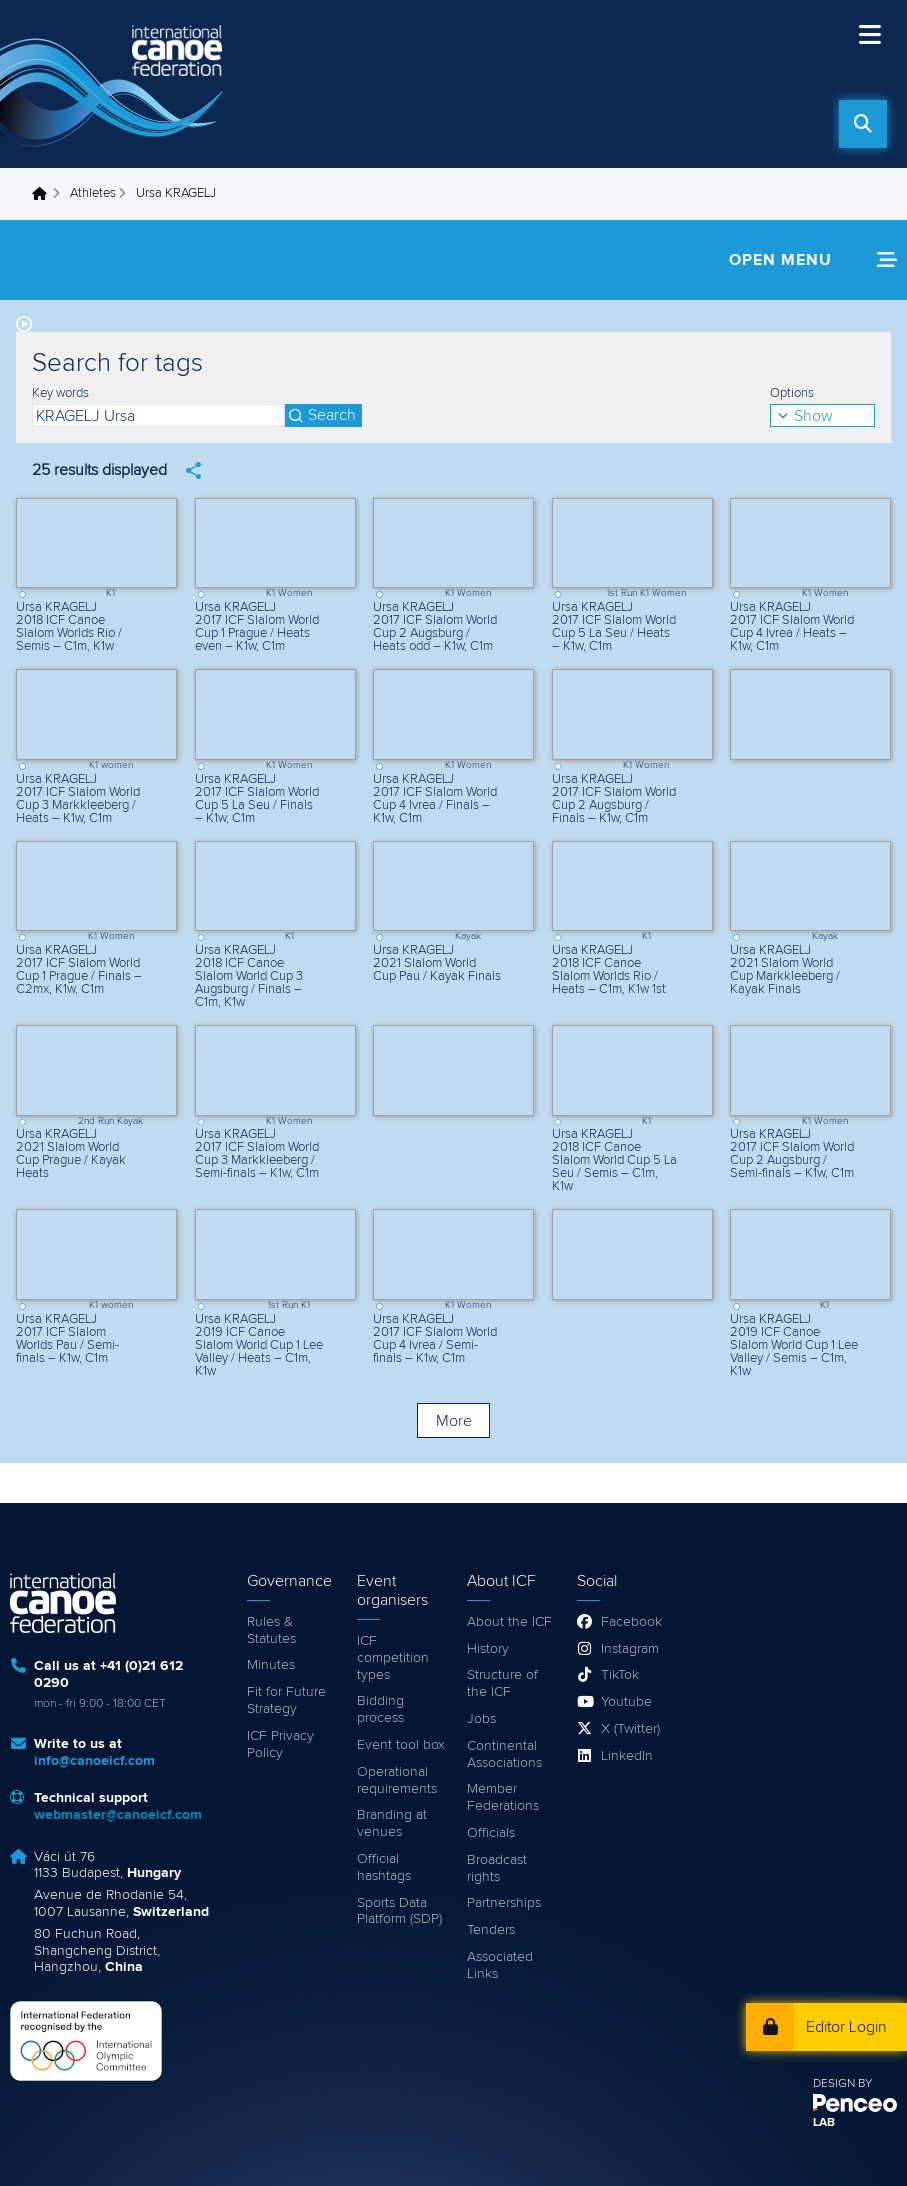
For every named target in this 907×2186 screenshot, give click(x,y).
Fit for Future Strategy (286, 1700)
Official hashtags (384, 1867)
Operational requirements (397, 1780)
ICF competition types (393, 1658)
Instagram (630, 1649)
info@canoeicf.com (94, 1761)
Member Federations (503, 1797)
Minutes (271, 1665)
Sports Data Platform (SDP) (399, 1911)
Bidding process (380, 1709)
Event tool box (401, 1745)
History (488, 1649)
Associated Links (500, 1965)
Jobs (481, 1719)
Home (45, 194)
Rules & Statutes (271, 1630)
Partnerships (504, 1903)
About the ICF (509, 1622)
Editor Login (846, 2027)
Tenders (491, 1930)
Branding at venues (392, 1823)
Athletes (93, 193)
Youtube (626, 1702)
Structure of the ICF (502, 1683)
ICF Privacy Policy (280, 1744)
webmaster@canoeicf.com (118, 1815)
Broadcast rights (497, 1868)
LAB (824, 2123)
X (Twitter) (630, 1729)
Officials (491, 1833)
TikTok (620, 1675)
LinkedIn (627, 1756)
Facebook (631, 1622)
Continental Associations (504, 1754)
